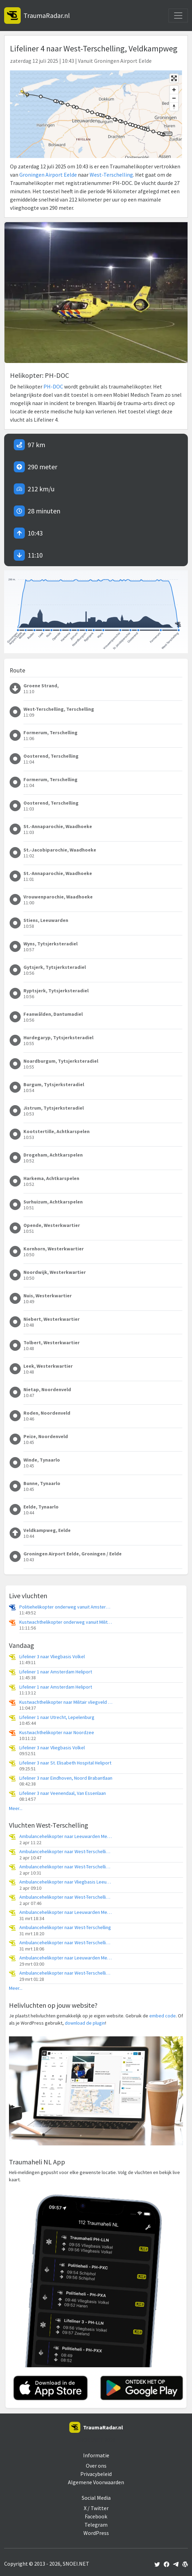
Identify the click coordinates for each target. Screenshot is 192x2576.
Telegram (96, 2524)
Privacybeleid (96, 2473)
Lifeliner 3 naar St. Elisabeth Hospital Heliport (65, 1763)
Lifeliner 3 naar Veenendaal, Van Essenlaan (62, 1793)
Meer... (15, 1808)
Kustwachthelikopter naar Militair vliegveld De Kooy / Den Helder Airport (65, 1702)
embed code (162, 2016)
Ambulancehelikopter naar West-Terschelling (65, 1927)
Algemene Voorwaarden (96, 2482)
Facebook (96, 2516)
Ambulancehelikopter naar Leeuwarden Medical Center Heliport (65, 1836)
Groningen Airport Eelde (48, 174)
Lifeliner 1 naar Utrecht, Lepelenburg (56, 1717)
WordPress (96, 2532)
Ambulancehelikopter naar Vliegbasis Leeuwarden (65, 1882)
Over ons (96, 2465)
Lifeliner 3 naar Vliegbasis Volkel (52, 1657)
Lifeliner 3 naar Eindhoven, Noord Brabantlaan (65, 1778)
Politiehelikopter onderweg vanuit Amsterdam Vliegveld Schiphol (65, 1607)
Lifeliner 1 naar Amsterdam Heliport (55, 1672)
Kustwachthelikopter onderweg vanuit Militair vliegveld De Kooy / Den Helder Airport (65, 1622)
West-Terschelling (111, 174)
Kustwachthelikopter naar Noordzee (56, 1733)
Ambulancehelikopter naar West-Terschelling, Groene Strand (65, 1852)
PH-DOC (53, 386)
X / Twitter (96, 2508)
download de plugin (85, 2023)
